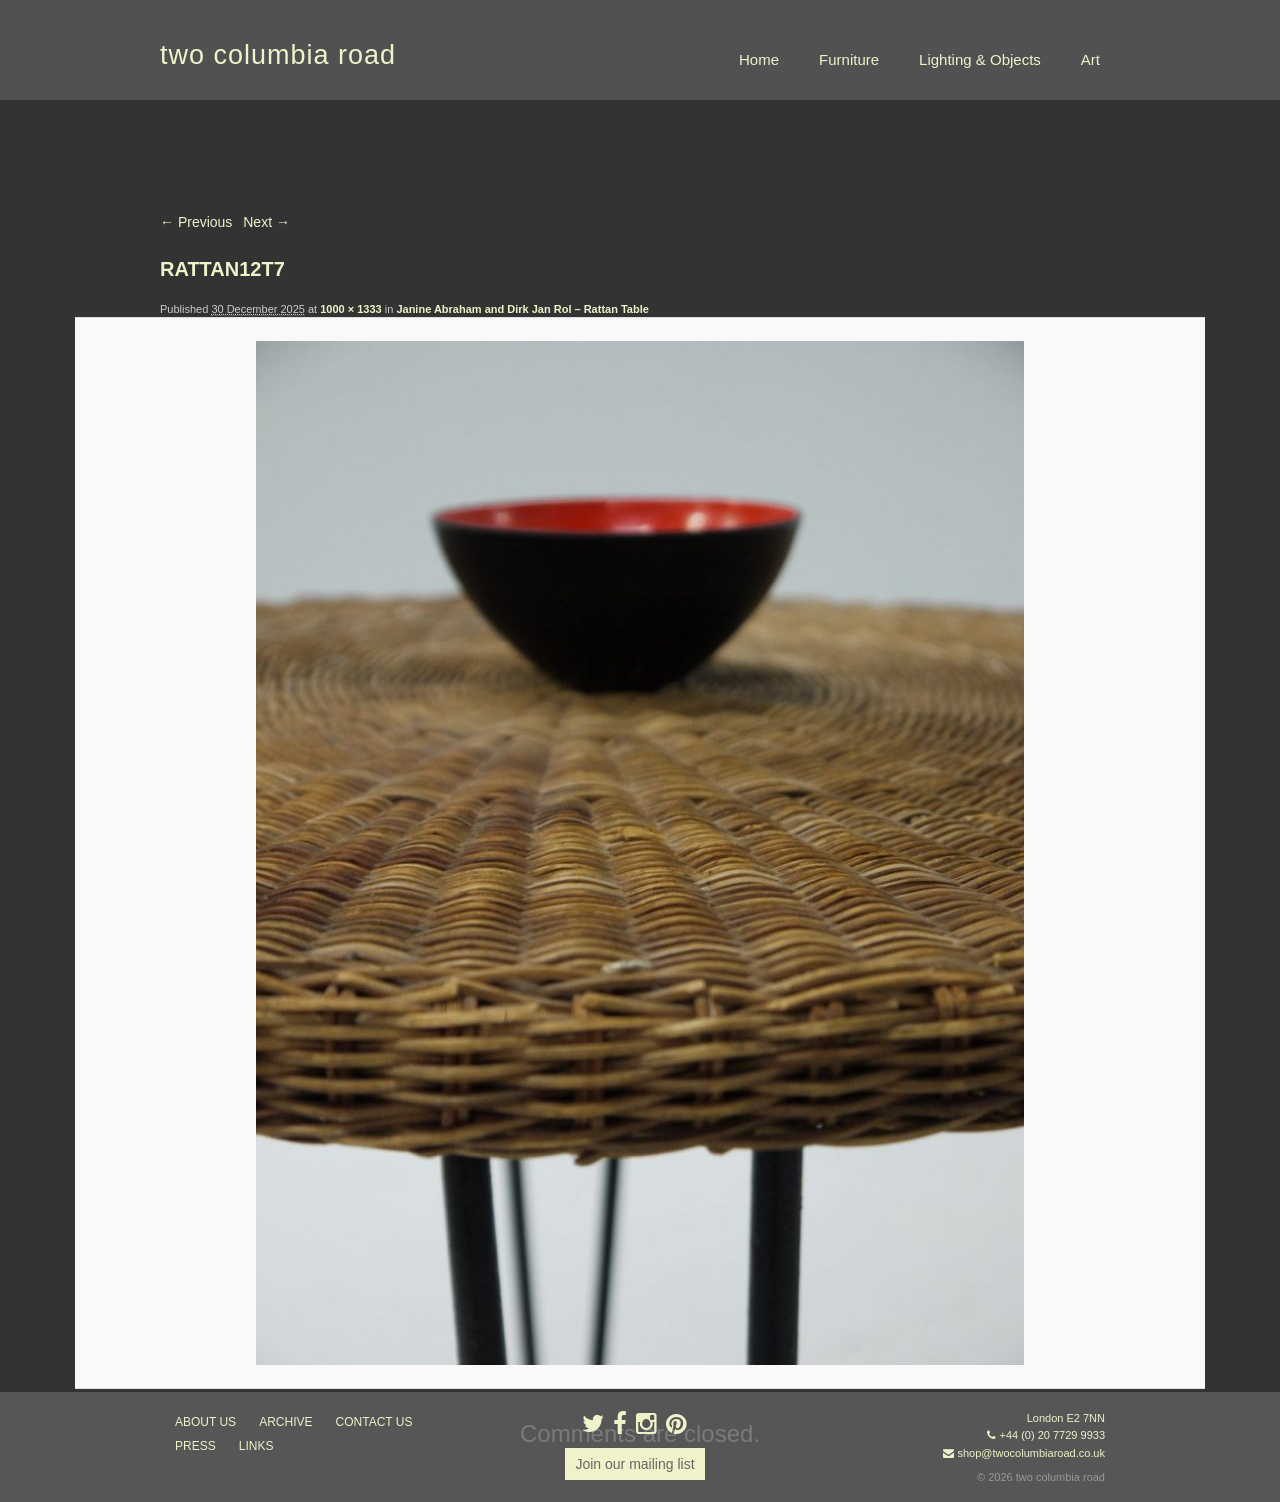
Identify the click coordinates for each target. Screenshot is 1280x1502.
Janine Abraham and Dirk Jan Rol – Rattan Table (522, 309)
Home (759, 59)
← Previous (196, 222)
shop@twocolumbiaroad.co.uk (1031, 1453)
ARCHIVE (285, 1422)
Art (1090, 59)
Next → (266, 222)
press (195, 1446)
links (256, 1446)
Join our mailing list (634, 1464)
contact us (374, 1422)
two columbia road (278, 55)
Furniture (849, 59)
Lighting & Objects (980, 59)
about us (205, 1422)
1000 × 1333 (350, 309)
